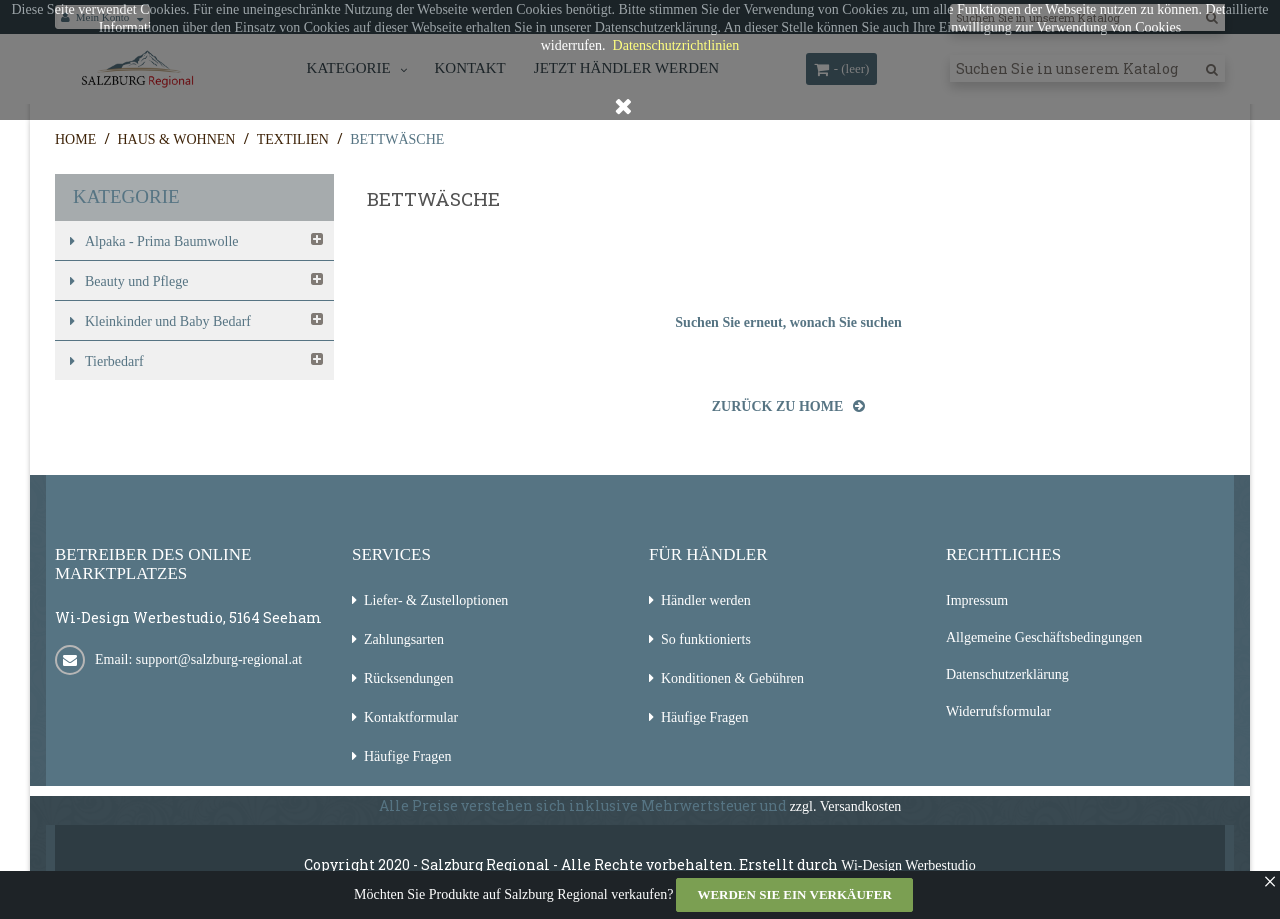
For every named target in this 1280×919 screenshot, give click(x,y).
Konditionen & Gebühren (732, 678)
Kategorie (126, 196)
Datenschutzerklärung (1007, 674)
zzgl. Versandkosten (846, 806)
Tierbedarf (114, 361)
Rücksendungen (408, 678)
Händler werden (706, 600)
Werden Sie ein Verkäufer (794, 894)
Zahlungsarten (404, 639)
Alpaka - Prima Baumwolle (162, 241)
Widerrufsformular (998, 711)
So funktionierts (706, 639)
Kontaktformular (411, 717)
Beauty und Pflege (136, 281)
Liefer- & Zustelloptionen (436, 600)
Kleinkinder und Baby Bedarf (168, 321)
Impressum (977, 600)
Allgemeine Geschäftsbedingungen (1044, 637)
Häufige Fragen (407, 756)
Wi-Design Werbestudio (908, 865)
